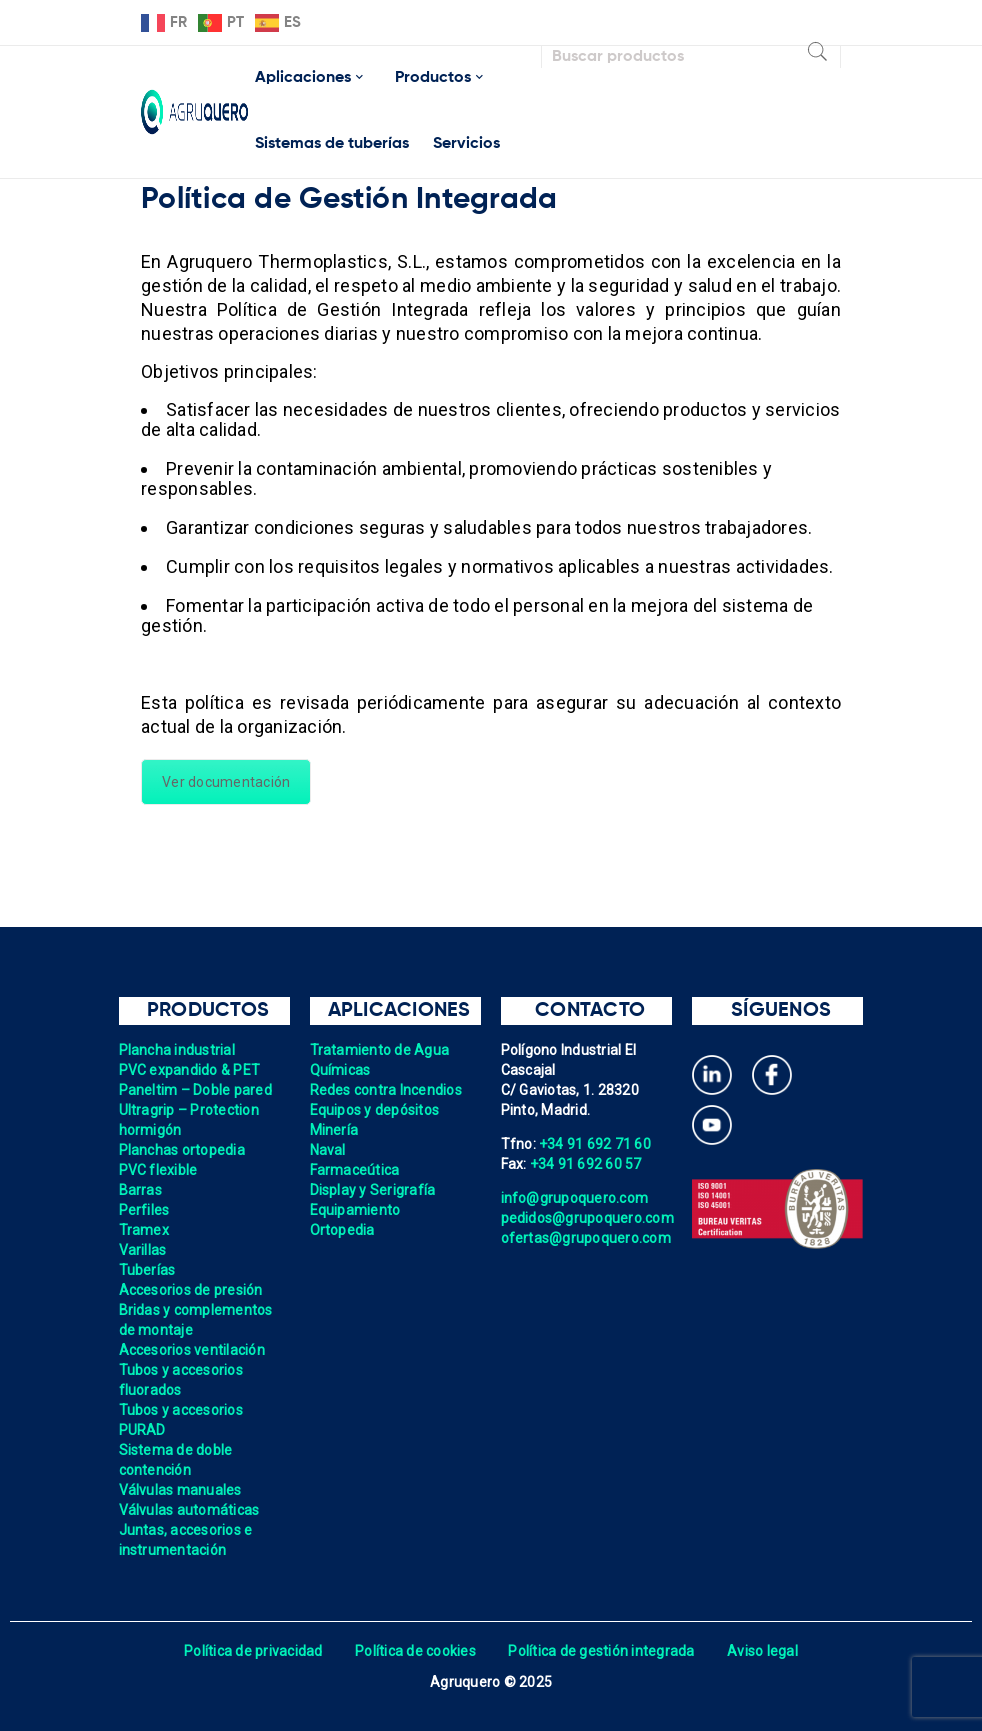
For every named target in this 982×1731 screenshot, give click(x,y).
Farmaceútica (355, 1170)
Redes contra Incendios (386, 1090)
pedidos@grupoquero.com (588, 1218)
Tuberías (147, 1270)
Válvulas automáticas (189, 1510)
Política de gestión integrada (601, 1651)
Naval (328, 1150)
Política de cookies (415, 1651)
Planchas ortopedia (182, 1150)
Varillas (143, 1250)
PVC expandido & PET (190, 1070)
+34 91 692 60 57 (586, 1164)
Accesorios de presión (191, 1290)
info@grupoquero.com (575, 1198)
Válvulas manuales (180, 1490)
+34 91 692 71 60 (595, 1144)
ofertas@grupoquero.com (586, 1238)
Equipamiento (355, 1210)
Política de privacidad (253, 1651)
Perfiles (144, 1210)
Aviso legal (762, 1651)
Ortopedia (342, 1230)
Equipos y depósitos (375, 1110)
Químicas (340, 1070)
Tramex (144, 1230)
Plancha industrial (177, 1050)
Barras (141, 1190)
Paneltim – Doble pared (196, 1090)
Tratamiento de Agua (380, 1050)
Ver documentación (226, 782)
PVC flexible (158, 1170)
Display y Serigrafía (373, 1190)
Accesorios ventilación (192, 1350)
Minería (334, 1130)
